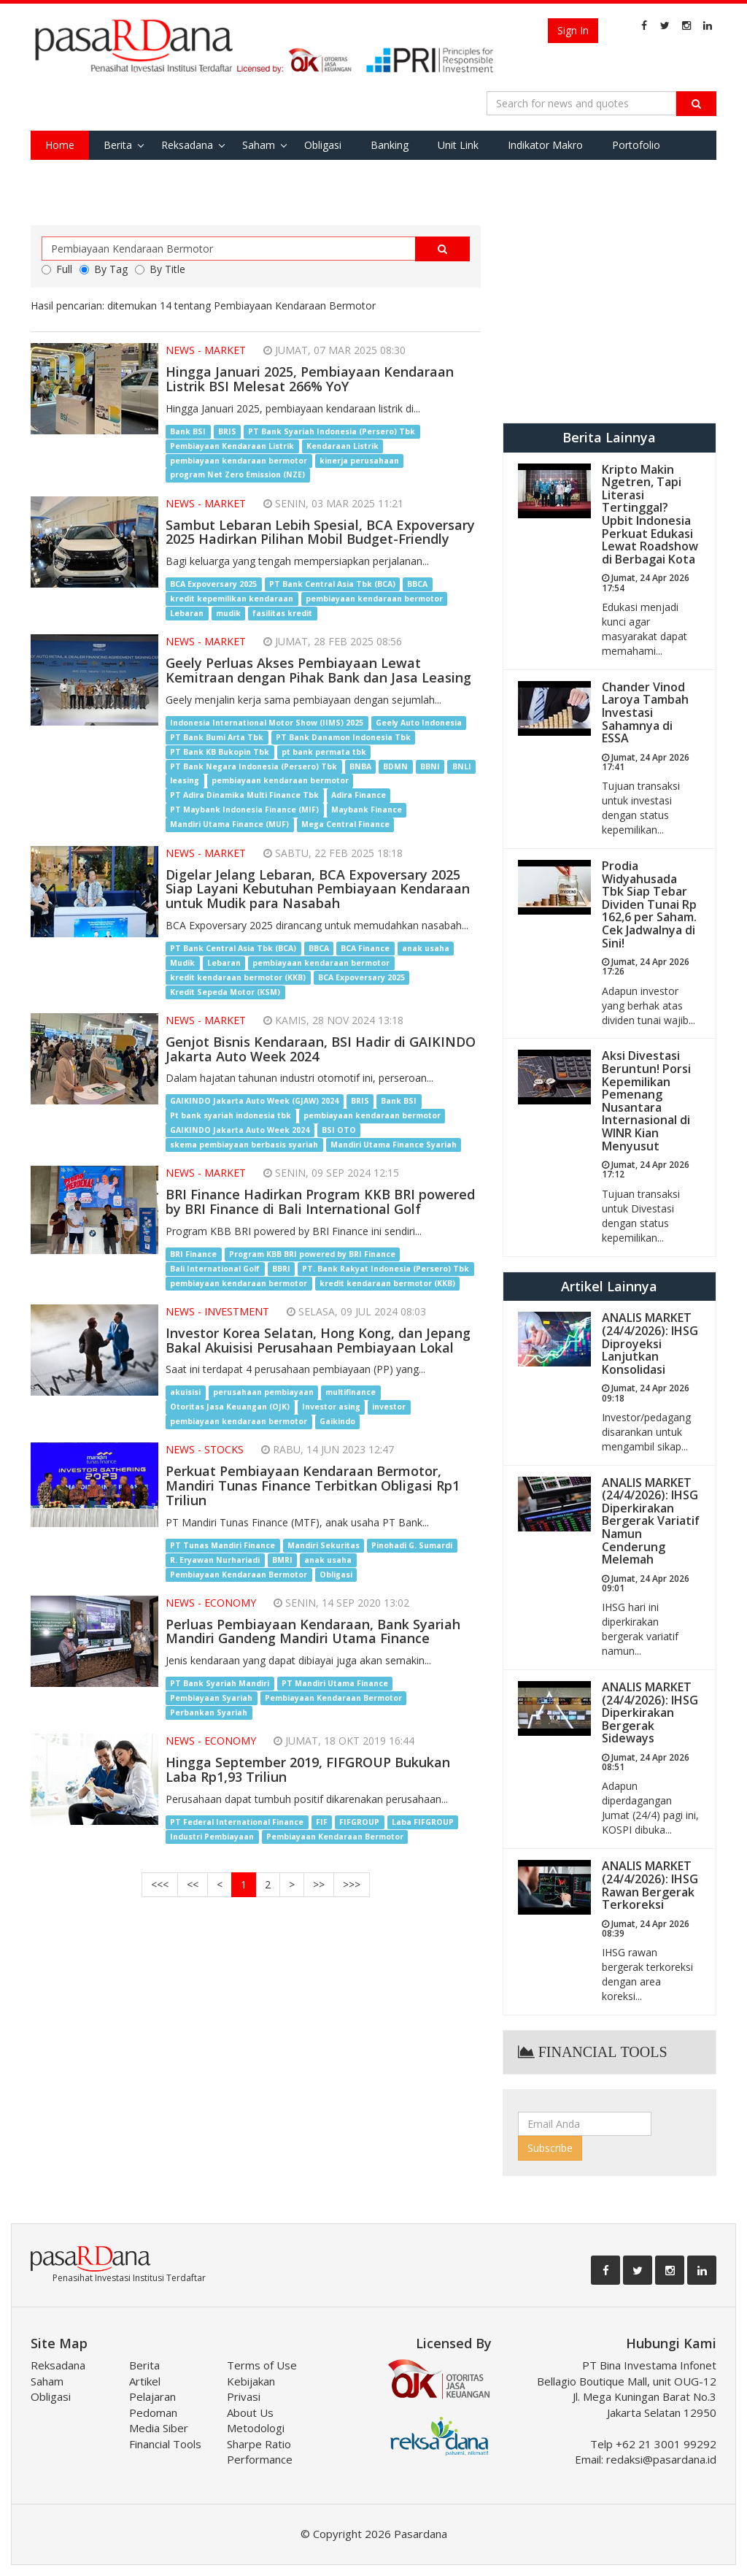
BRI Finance (193, 1254)
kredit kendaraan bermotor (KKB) (238, 977)
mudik (228, 613)
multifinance (350, 1392)
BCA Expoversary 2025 (213, 584)
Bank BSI (188, 431)
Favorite (64, 174)
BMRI (282, 1560)
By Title (160, 269)
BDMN (395, 766)
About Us (250, 2412)
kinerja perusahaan (359, 460)
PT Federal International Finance (236, 1822)
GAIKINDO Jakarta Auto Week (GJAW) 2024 (254, 1101)
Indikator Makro (545, 145)
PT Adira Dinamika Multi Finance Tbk (244, 796)
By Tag (104, 269)
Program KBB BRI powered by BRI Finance (312, 1254)
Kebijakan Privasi (251, 2389)
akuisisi (185, 1392)
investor (389, 1407)
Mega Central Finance (345, 825)
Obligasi (322, 145)
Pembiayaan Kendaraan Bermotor (238, 1574)
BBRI (281, 1269)
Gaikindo (337, 1421)
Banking (390, 145)
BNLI (461, 766)
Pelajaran (152, 2396)
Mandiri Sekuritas (323, 1545)
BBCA (417, 584)
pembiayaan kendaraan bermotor (238, 460)
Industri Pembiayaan (212, 1836)
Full (57, 269)
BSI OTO (339, 1130)
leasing (184, 781)
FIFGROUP (359, 1822)
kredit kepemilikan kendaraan (231, 598)
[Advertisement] (609, 317)
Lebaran (187, 613)
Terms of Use (262, 2365)
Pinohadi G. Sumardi (411, 1545)
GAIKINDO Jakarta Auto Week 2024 (239, 1130)
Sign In (573, 30)
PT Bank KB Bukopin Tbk (219, 752)
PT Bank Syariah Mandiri (219, 1683)
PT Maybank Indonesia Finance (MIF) (244, 810)
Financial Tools (165, 2444)
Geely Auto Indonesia (419, 723)
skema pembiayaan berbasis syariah (244, 1144)
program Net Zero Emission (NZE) (237, 475)
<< (192, 1884)
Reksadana (187, 145)
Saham (258, 145)
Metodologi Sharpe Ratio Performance (260, 2444)
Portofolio (636, 145)
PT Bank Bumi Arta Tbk (216, 737)
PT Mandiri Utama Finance (335, 1683)
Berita (118, 145)
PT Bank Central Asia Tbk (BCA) (332, 584)
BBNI (430, 766)
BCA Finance (365, 948)
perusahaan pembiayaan (263, 1392)
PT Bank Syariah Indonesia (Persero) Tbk (331, 431)
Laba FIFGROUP (423, 1822)
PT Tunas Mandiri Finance (222, 1545)
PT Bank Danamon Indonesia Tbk (343, 737)
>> (319, 1884)
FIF (322, 1822)
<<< (160, 1884)
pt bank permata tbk (324, 752)
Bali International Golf (215, 1269)
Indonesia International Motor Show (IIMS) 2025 (266, 723)
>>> (351, 1884)
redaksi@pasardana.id (661, 2459)
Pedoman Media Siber (158, 2420)
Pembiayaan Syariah (211, 1698)
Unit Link (458, 145)
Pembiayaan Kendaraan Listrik (232, 446)
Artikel (144, 2381)
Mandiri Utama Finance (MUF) (229, 825)
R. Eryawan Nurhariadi (215, 1560)
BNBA (360, 766)
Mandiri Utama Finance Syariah (393, 1144)
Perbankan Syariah (208, 1712)
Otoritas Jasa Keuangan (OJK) (230, 1407)
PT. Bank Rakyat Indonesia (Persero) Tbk (385, 1269)
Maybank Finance (366, 810)
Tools (126, 174)
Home (59, 145)
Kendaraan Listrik (342, 446)
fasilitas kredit (282, 613)
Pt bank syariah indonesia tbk (230, 1115)
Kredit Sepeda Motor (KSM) (225, 992)
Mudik (182, 963)
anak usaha (425, 948)
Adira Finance (358, 796)
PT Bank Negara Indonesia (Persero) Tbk (253, 766)
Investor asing (331, 1407)
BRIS (227, 431)
